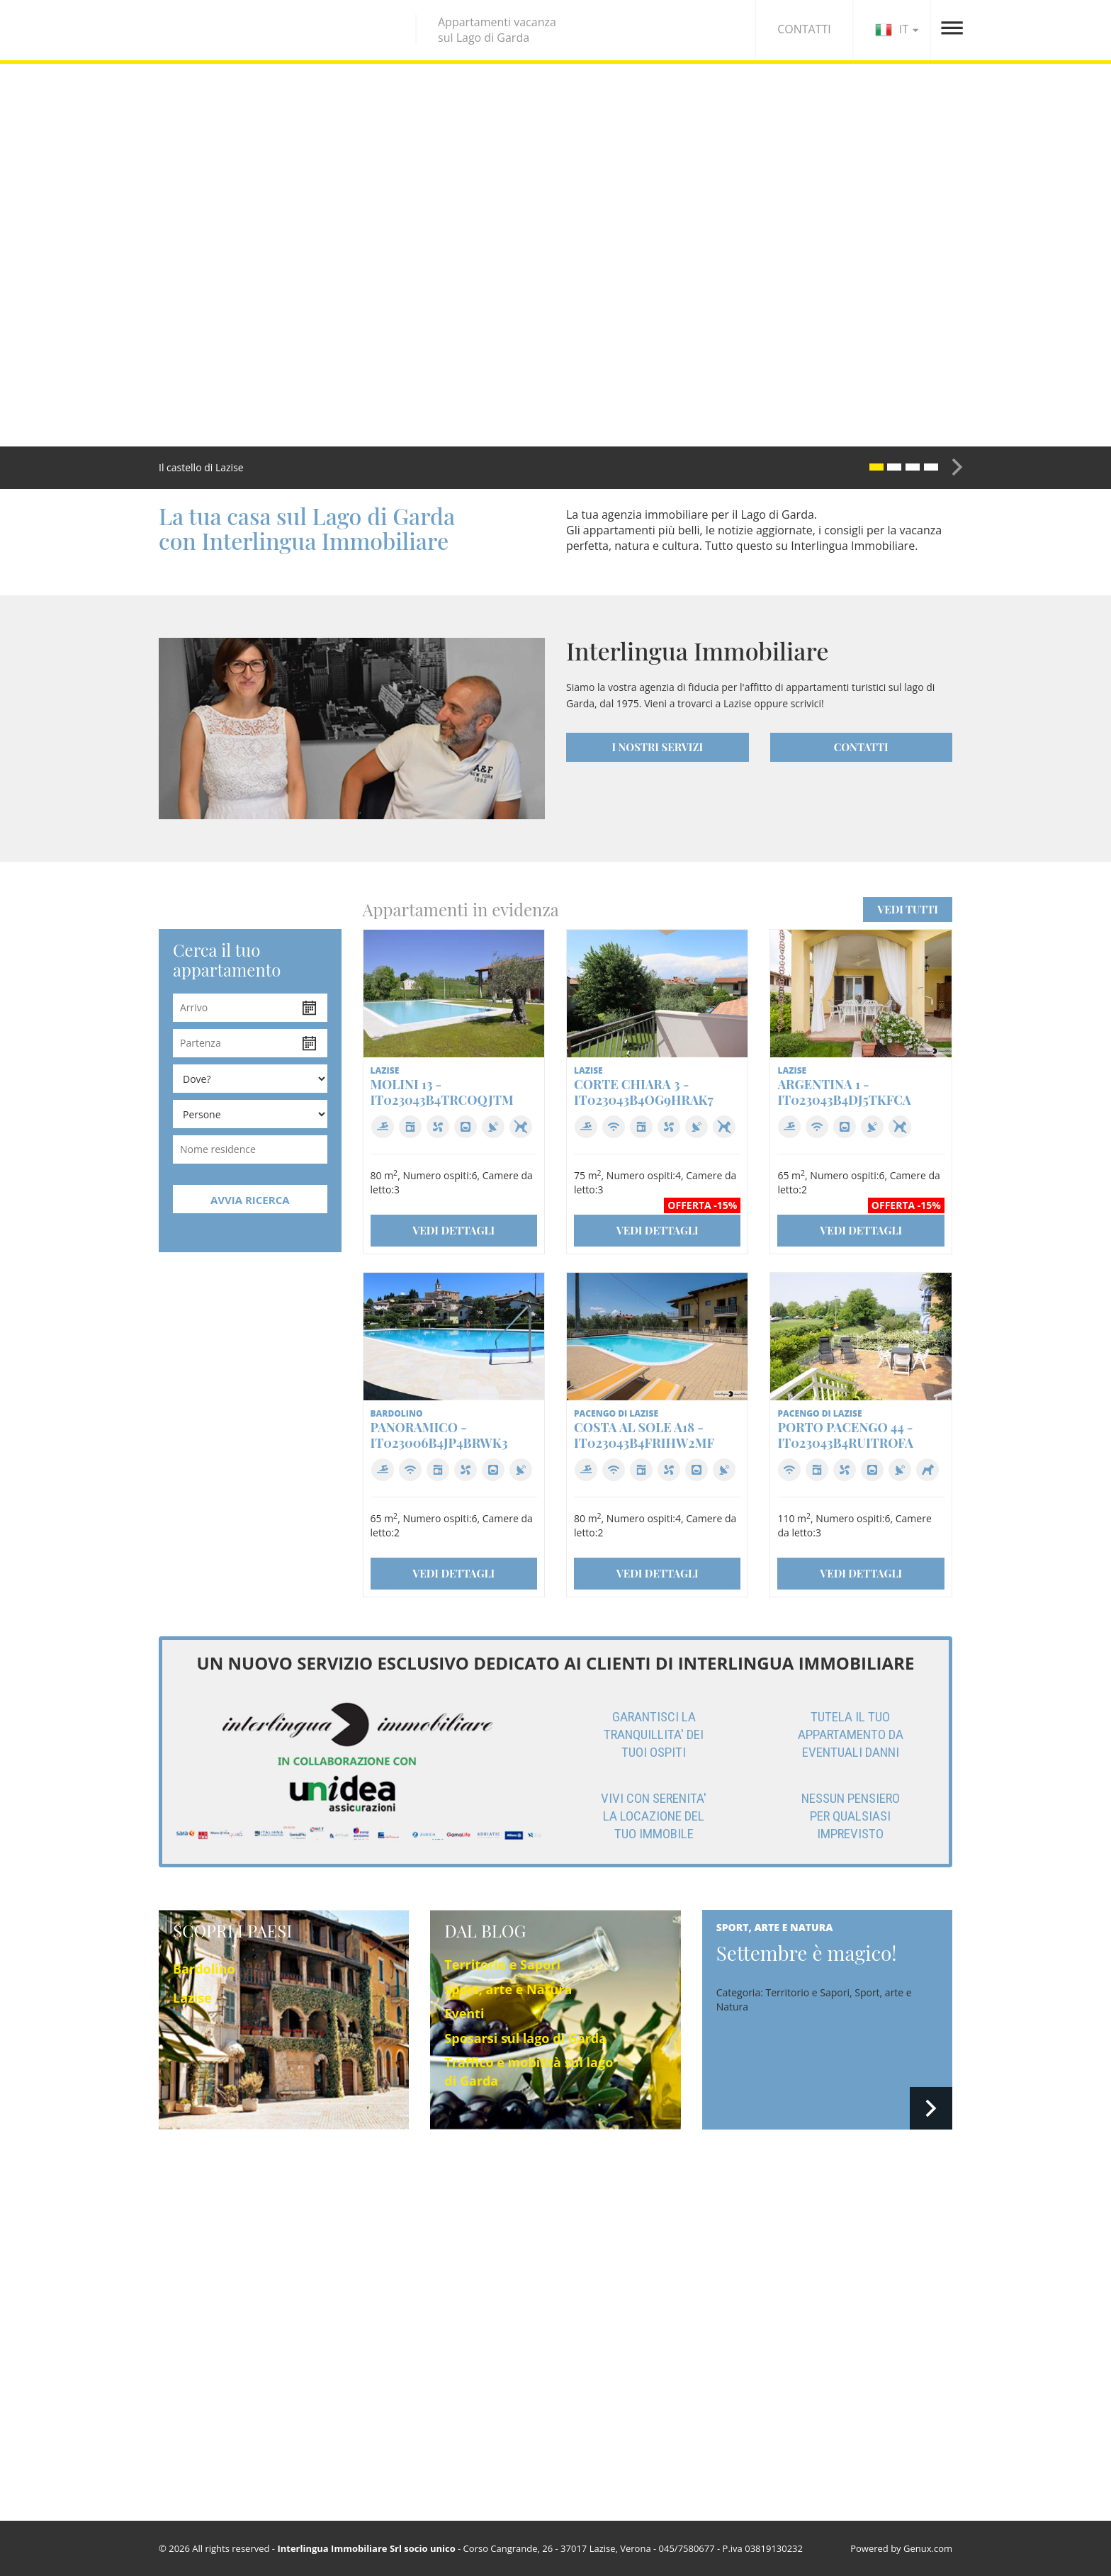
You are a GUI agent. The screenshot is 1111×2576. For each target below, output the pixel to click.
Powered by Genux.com (901, 2548)
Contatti (810, 2273)
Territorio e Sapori (502, 1964)
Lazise (192, 1997)
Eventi (464, 2013)
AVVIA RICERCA (250, 1200)
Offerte (446, 2290)
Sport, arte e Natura (508, 1989)
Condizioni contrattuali (844, 2310)
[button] (852, 467)
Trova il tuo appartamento (490, 2272)
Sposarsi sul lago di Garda (525, 2038)
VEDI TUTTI (907, 909)
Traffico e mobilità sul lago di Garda (706, 2354)
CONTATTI (804, 29)
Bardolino (204, 1968)
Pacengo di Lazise (199, 2271)
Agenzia (810, 2255)
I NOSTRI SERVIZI (657, 747)
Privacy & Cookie (830, 2292)
